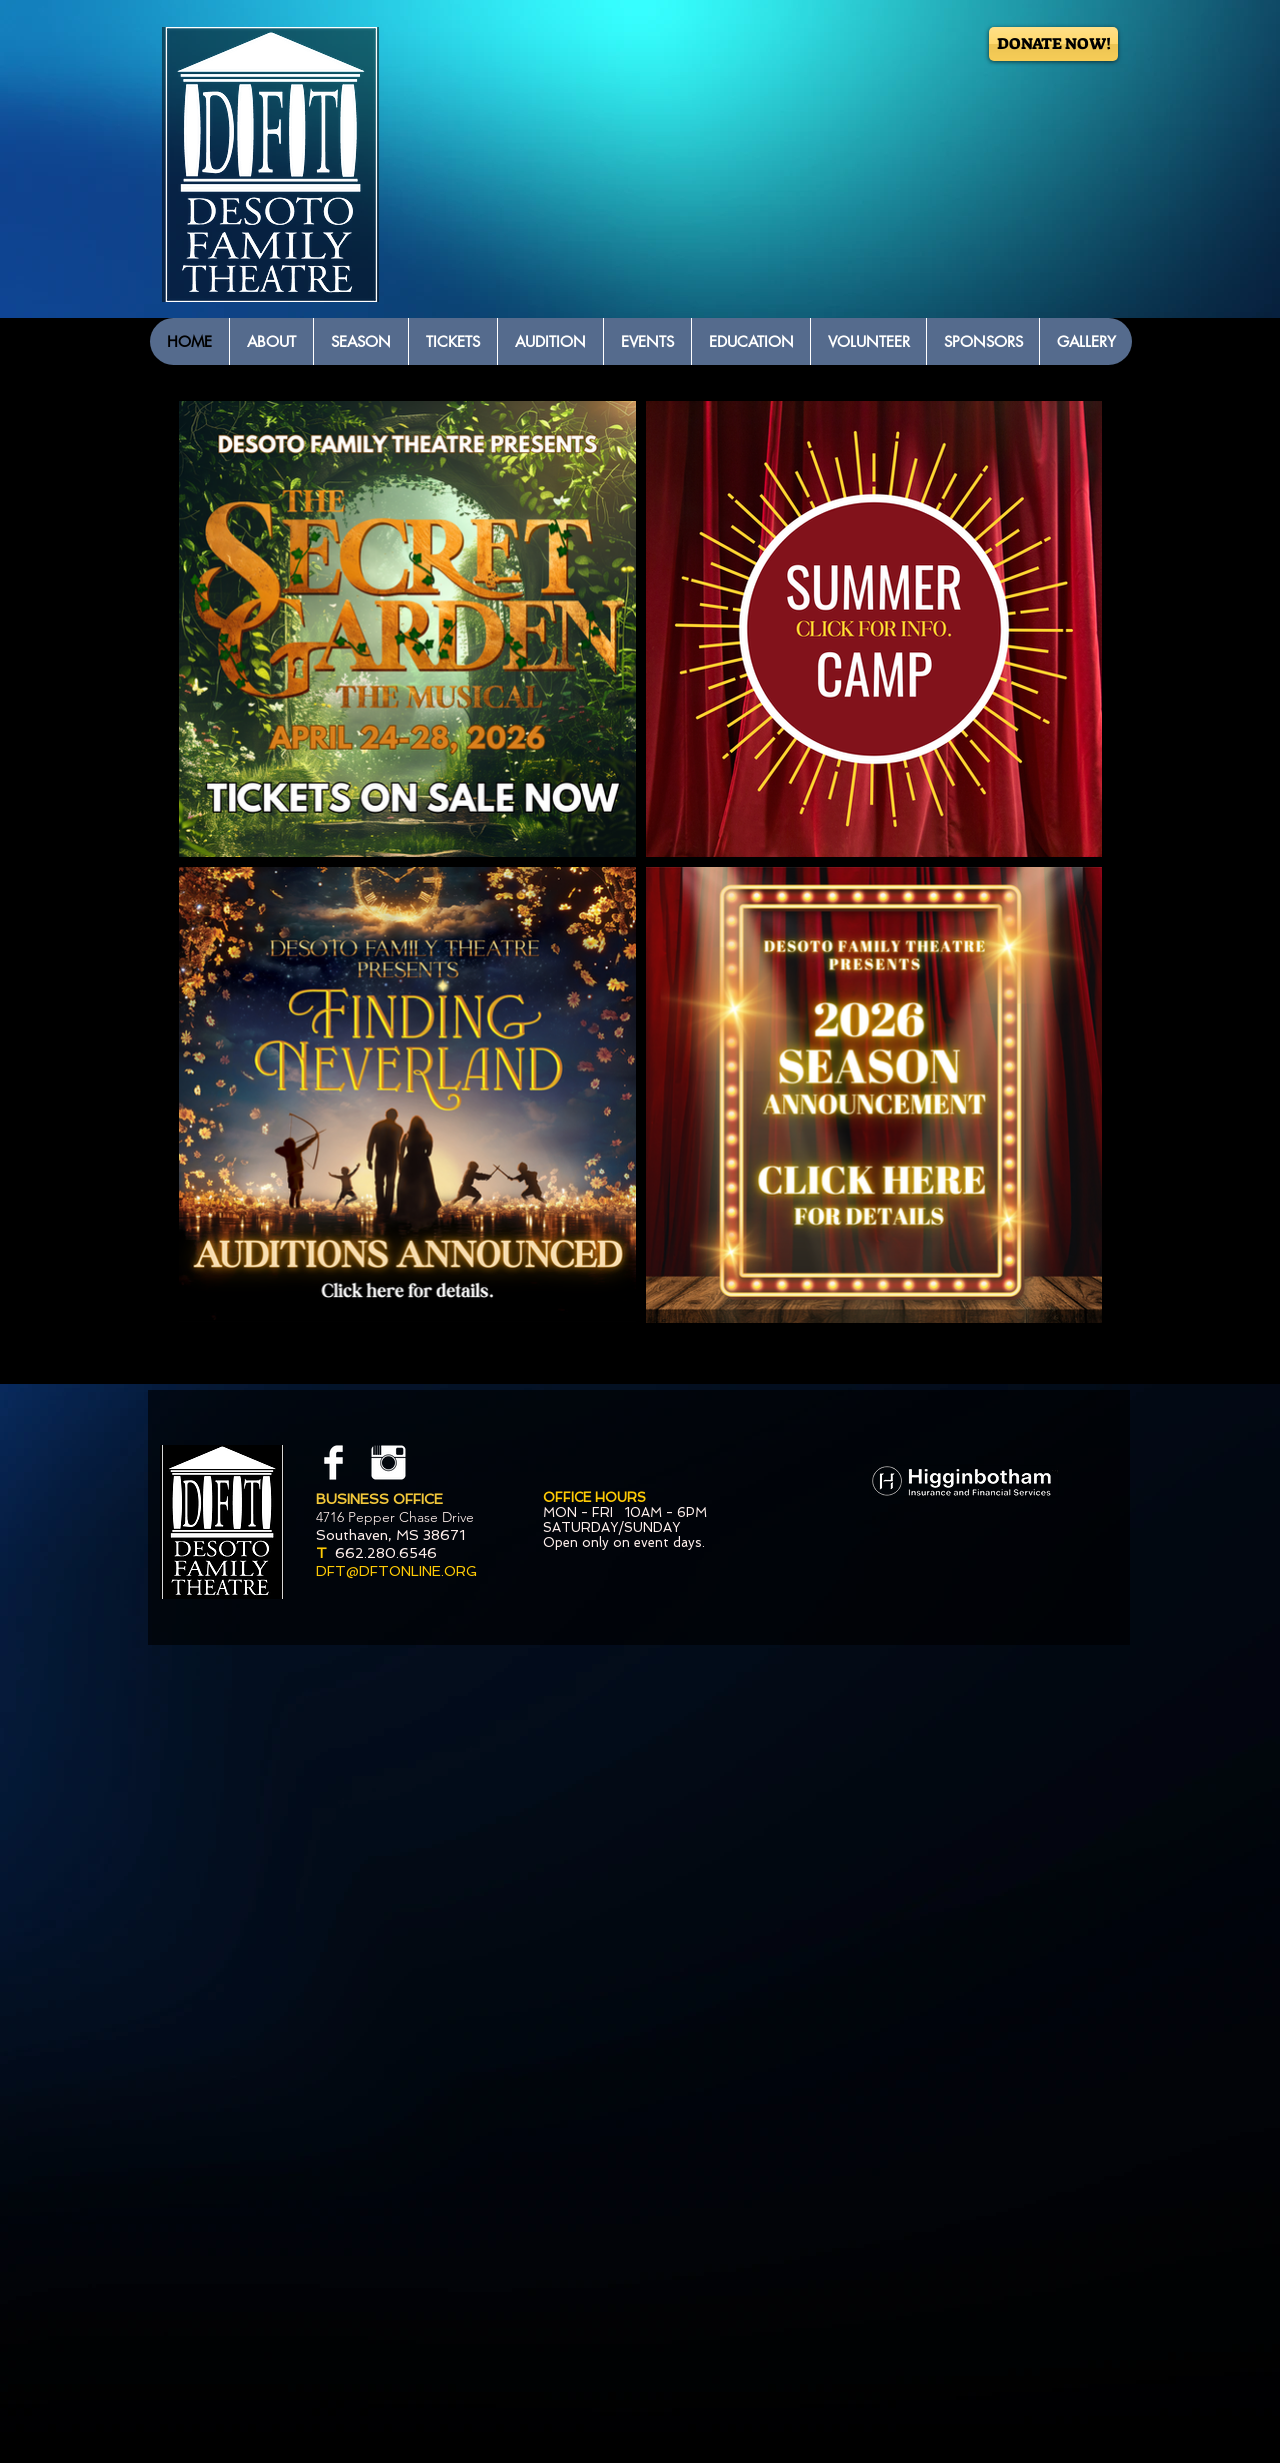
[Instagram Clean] (388, 1462)
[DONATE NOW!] (1053, 44)
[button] (271, 341)
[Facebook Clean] (333, 1462)
